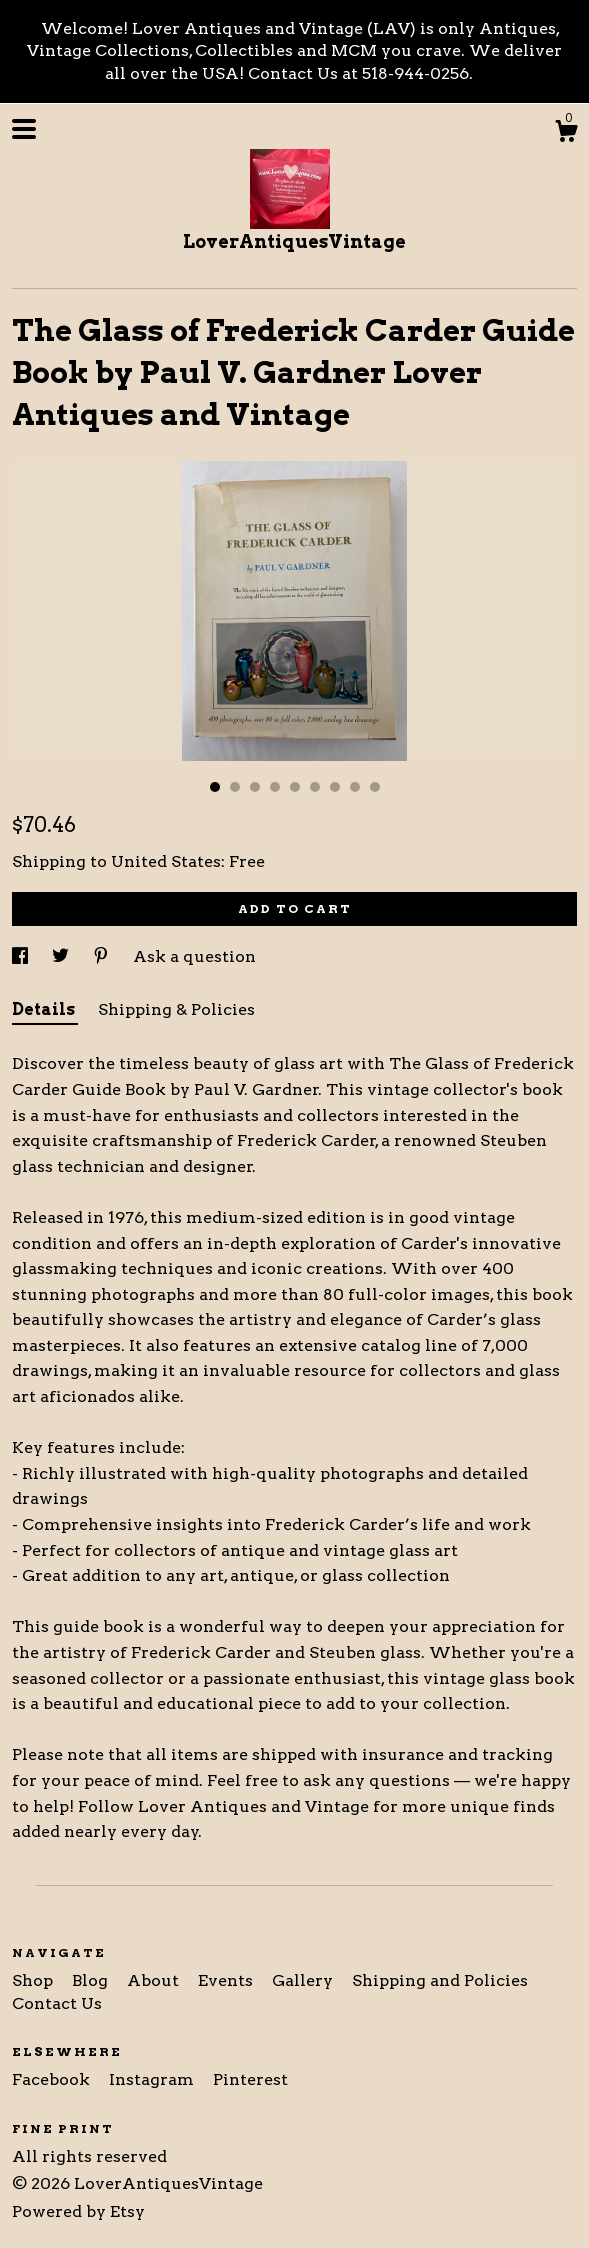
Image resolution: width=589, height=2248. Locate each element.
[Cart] (566, 134)
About (155, 1980)
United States (166, 861)
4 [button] (275, 787)
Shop (34, 1980)
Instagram (153, 2079)
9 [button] (375, 787)
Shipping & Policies (176, 1009)
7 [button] (335, 787)
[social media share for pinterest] (103, 956)
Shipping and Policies (440, 1980)
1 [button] (215, 787)
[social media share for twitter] (62, 956)
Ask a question (194, 956)
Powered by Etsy (78, 2211)
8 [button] (355, 787)
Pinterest (250, 2079)
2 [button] (235, 787)
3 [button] (255, 787)
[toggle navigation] (24, 129)
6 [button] (315, 787)
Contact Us (57, 2003)
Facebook (53, 2079)
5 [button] (295, 787)
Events (227, 1980)
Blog (92, 1980)
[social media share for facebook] (22, 956)
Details (45, 1009)
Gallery (304, 1980)
